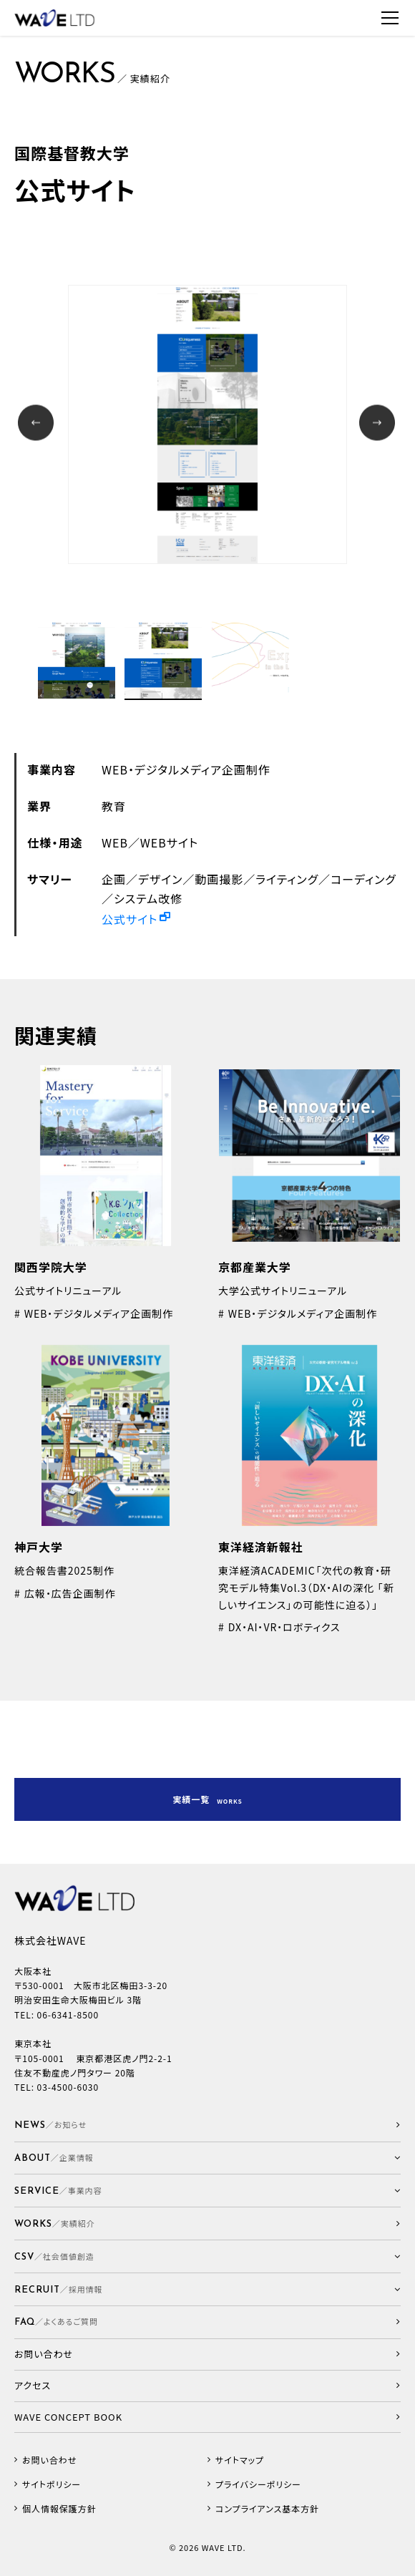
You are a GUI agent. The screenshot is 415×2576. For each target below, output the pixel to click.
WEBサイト (169, 842)
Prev (37, 424)
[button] (207, 2158)
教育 (114, 806)
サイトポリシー (51, 2484)
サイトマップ (239, 2460)
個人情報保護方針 (59, 2508)
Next (379, 424)
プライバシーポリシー (258, 2484)
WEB (115, 842)
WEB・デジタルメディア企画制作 (186, 769)
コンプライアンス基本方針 (267, 2508)
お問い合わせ (49, 2460)
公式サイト (129, 919)
